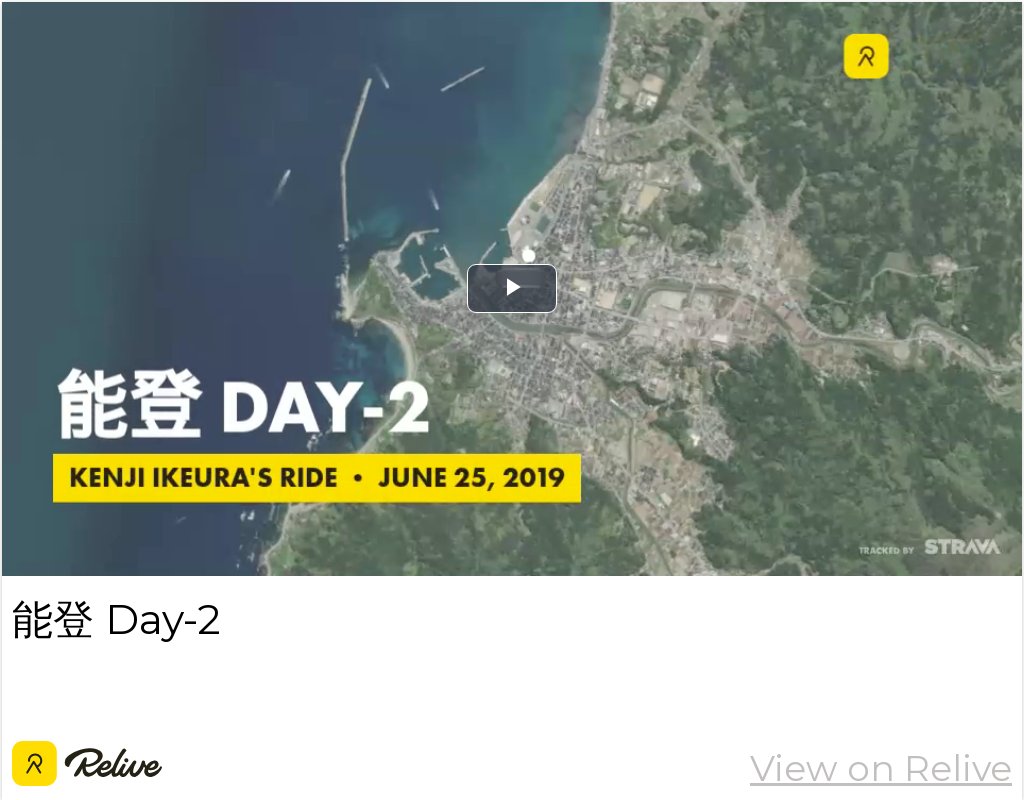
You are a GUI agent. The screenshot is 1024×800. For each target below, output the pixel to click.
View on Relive (881, 768)
